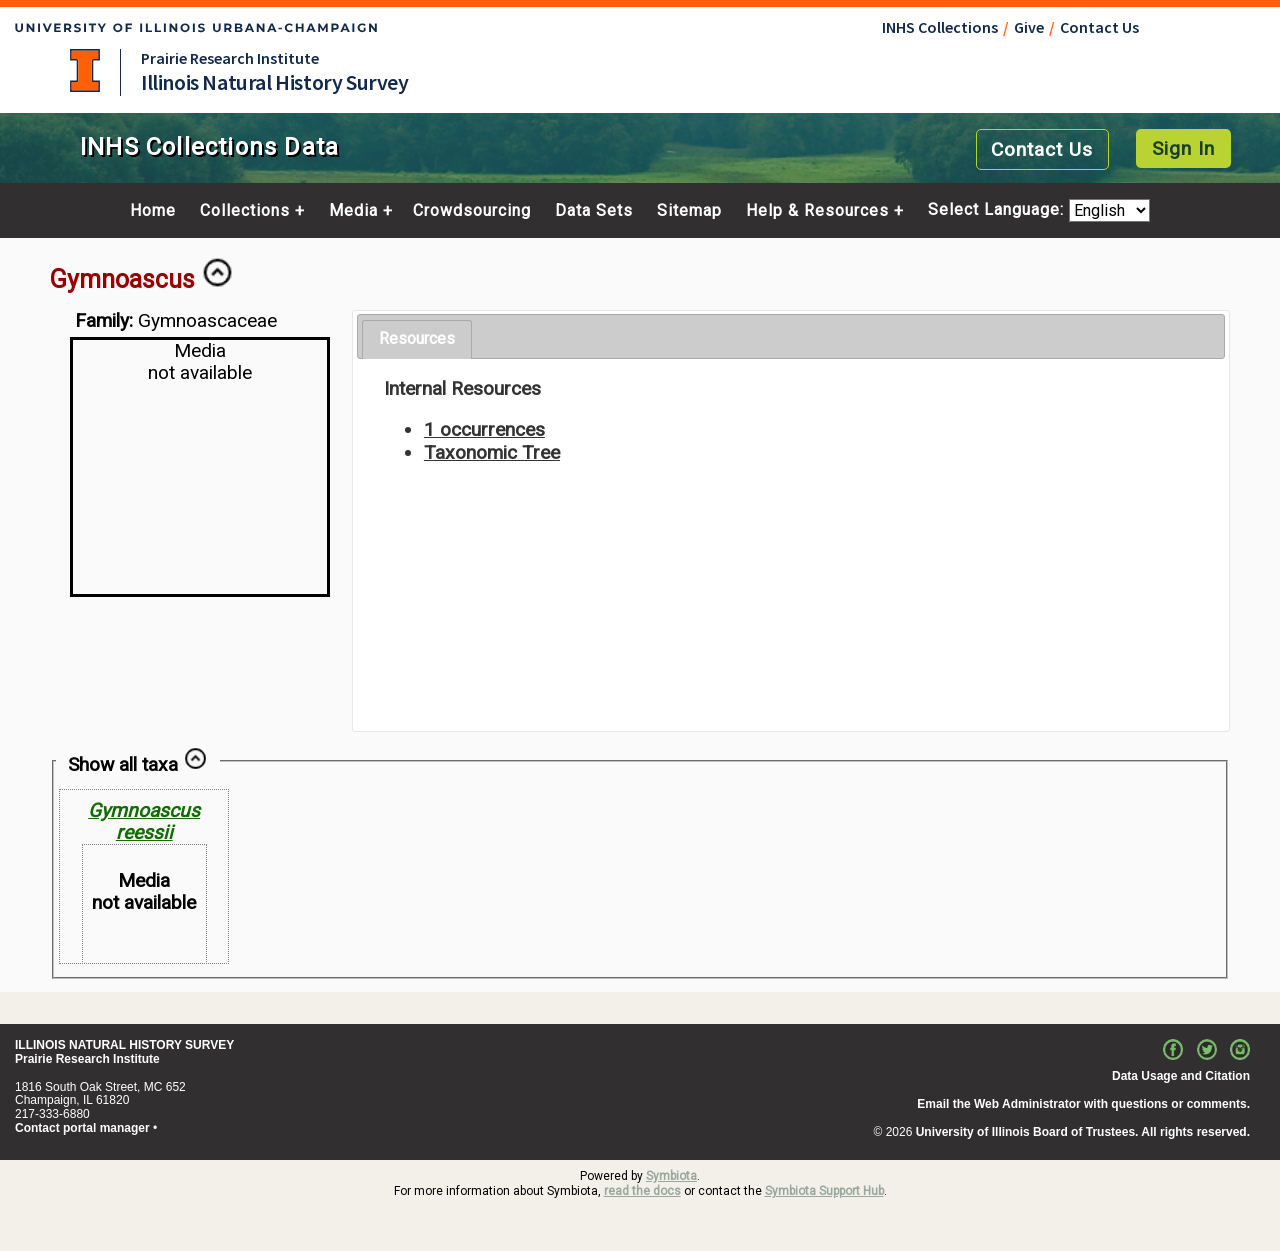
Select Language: (998, 210)
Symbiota (671, 1176)
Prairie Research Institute (230, 58)
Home (153, 211)
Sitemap (689, 211)
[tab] (417, 339)
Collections (245, 211)
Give (1029, 27)
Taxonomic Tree (492, 452)
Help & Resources (817, 211)
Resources (417, 338)
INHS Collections (940, 27)
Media (353, 211)
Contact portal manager (82, 1128)
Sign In (1183, 148)
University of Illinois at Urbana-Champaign (85, 70)
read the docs (642, 1191)
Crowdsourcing (472, 211)
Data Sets (594, 211)
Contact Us (1099, 27)
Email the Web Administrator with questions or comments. (1083, 1104)
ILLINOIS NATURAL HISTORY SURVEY (124, 1045)
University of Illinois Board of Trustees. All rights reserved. (1083, 1132)
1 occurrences (484, 429)
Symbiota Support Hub (824, 1191)
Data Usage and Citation (1181, 1076)
